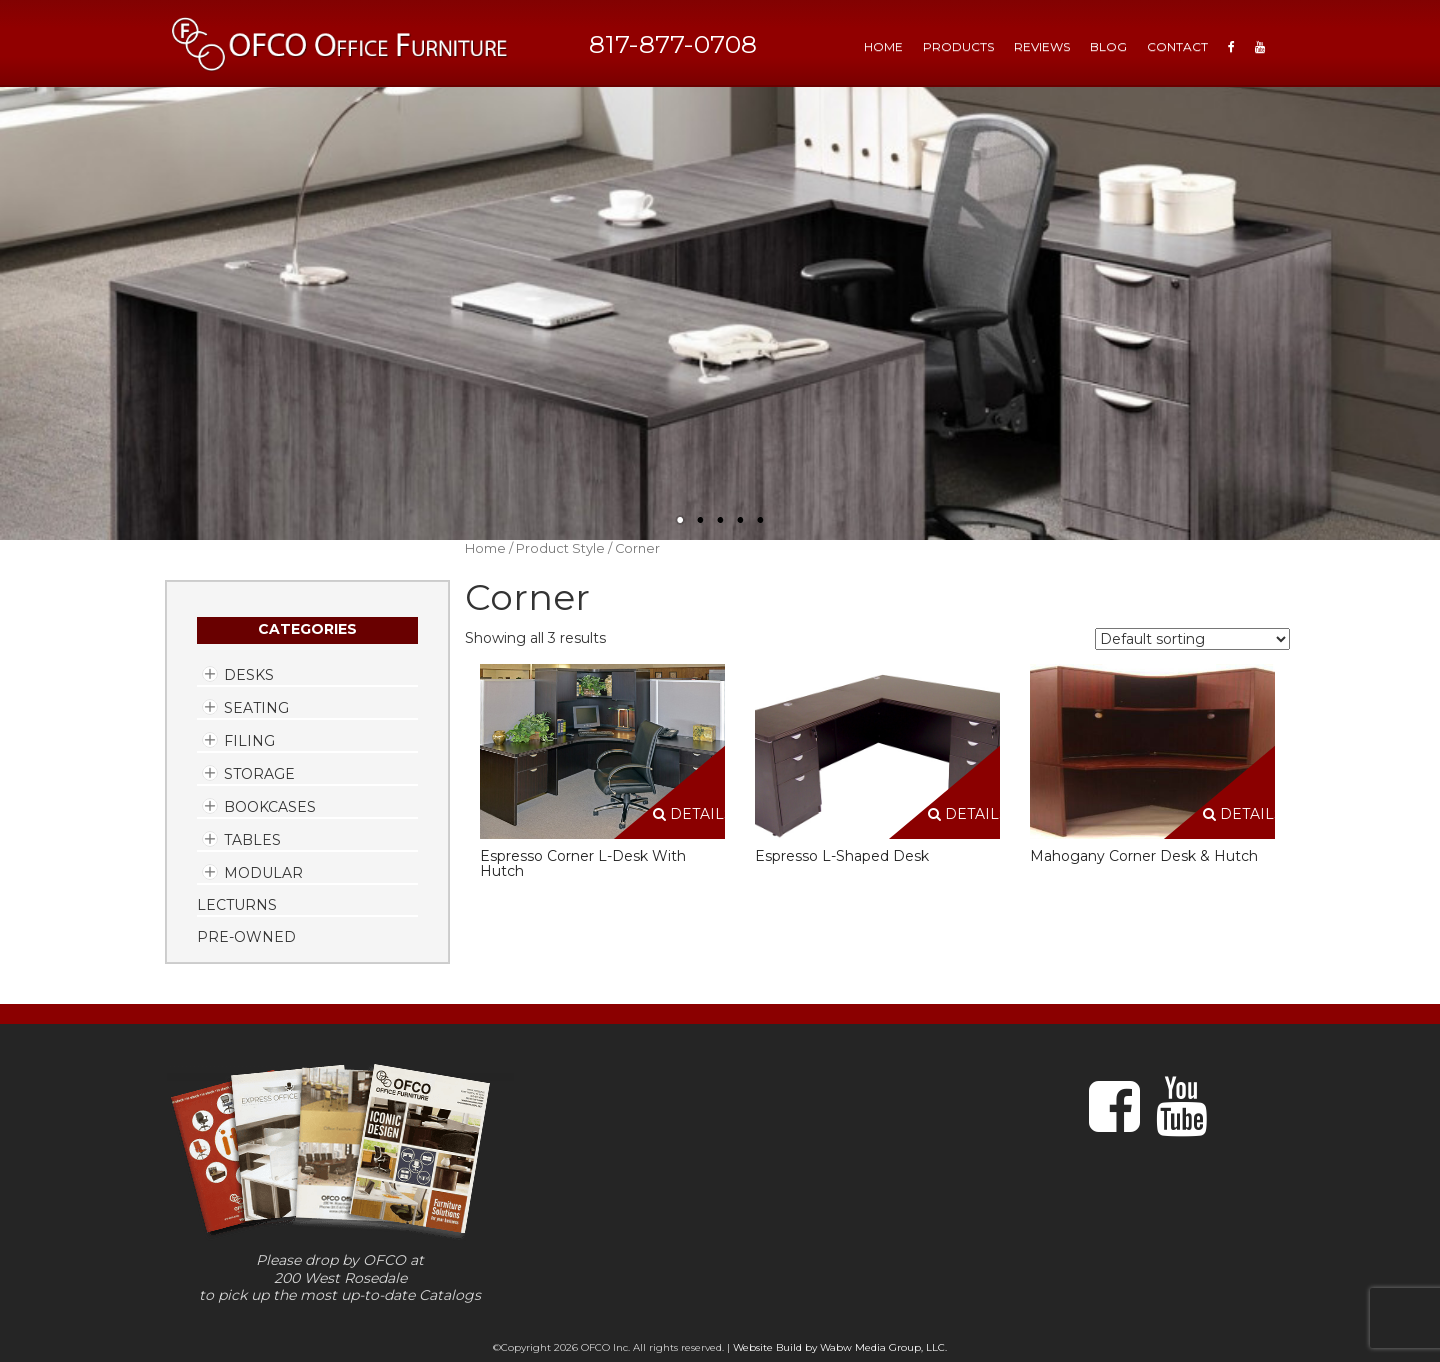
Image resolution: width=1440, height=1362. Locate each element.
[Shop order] (1192, 639)
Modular (263, 873)
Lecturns (237, 905)
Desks (249, 675)
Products (958, 46)
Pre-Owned (246, 937)
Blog (1108, 46)
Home (485, 548)
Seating (256, 708)
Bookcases (270, 807)
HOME (883, 46)
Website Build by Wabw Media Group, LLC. (840, 1347)
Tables (252, 840)
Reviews (1042, 46)
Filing (249, 741)
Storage (259, 774)
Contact (1177, 46)
